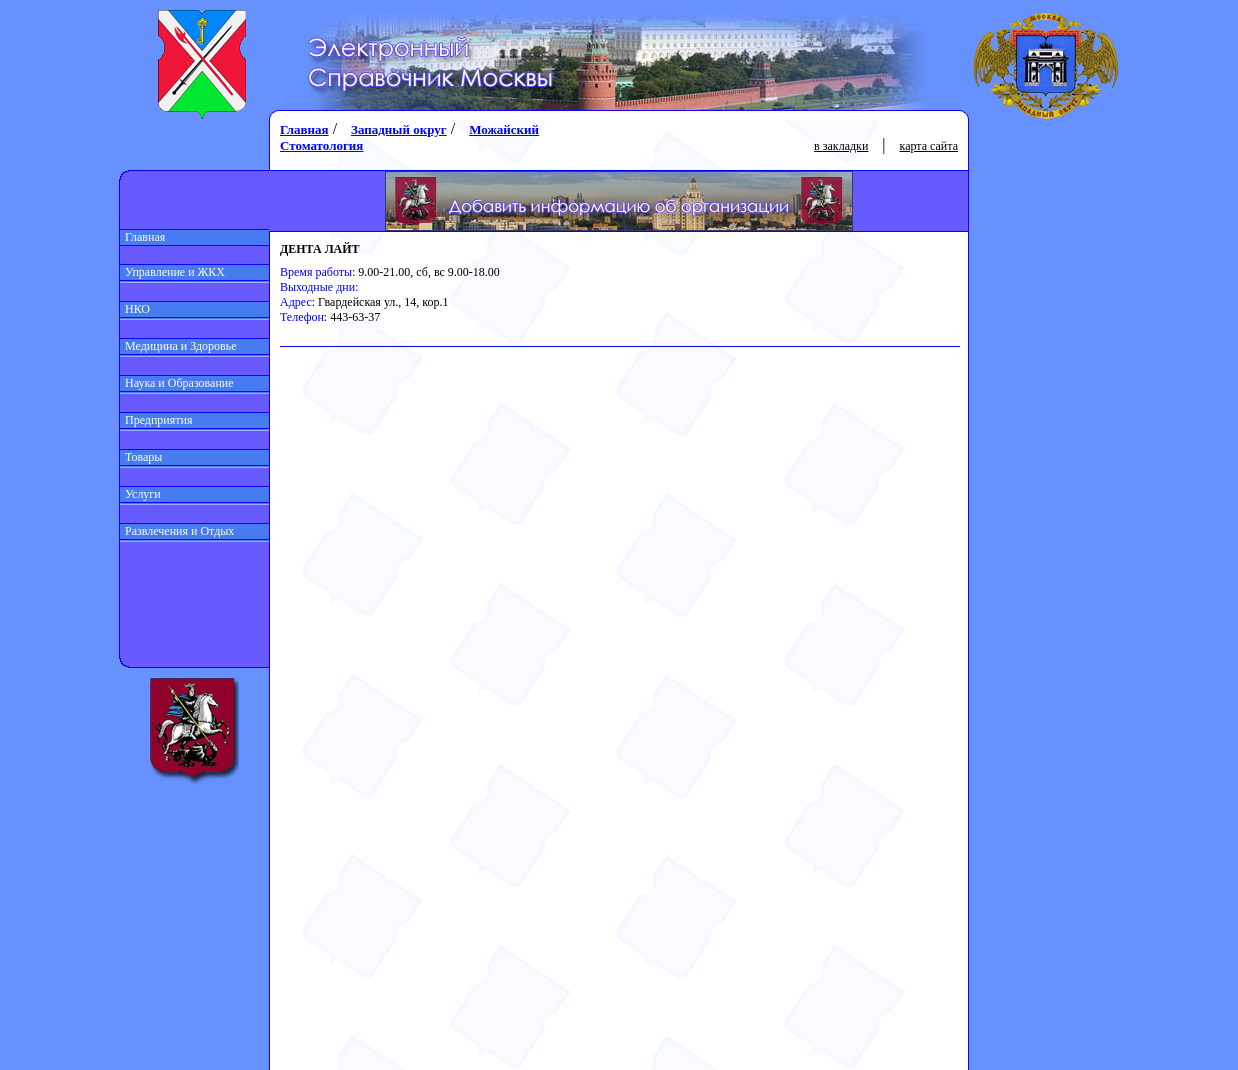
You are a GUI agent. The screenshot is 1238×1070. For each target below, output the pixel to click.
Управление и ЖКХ (172, 272)
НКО (135, 309)
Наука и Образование (177, 383)
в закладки (841, 146)
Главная (142, 237)
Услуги (140, 494)
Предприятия (156, 420)
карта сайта (929, 146)
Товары (141, 457)
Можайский (504, 129)
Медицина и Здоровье (178, 346)
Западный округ (399, 129)
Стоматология (321, 145)
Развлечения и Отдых (177, 531)
